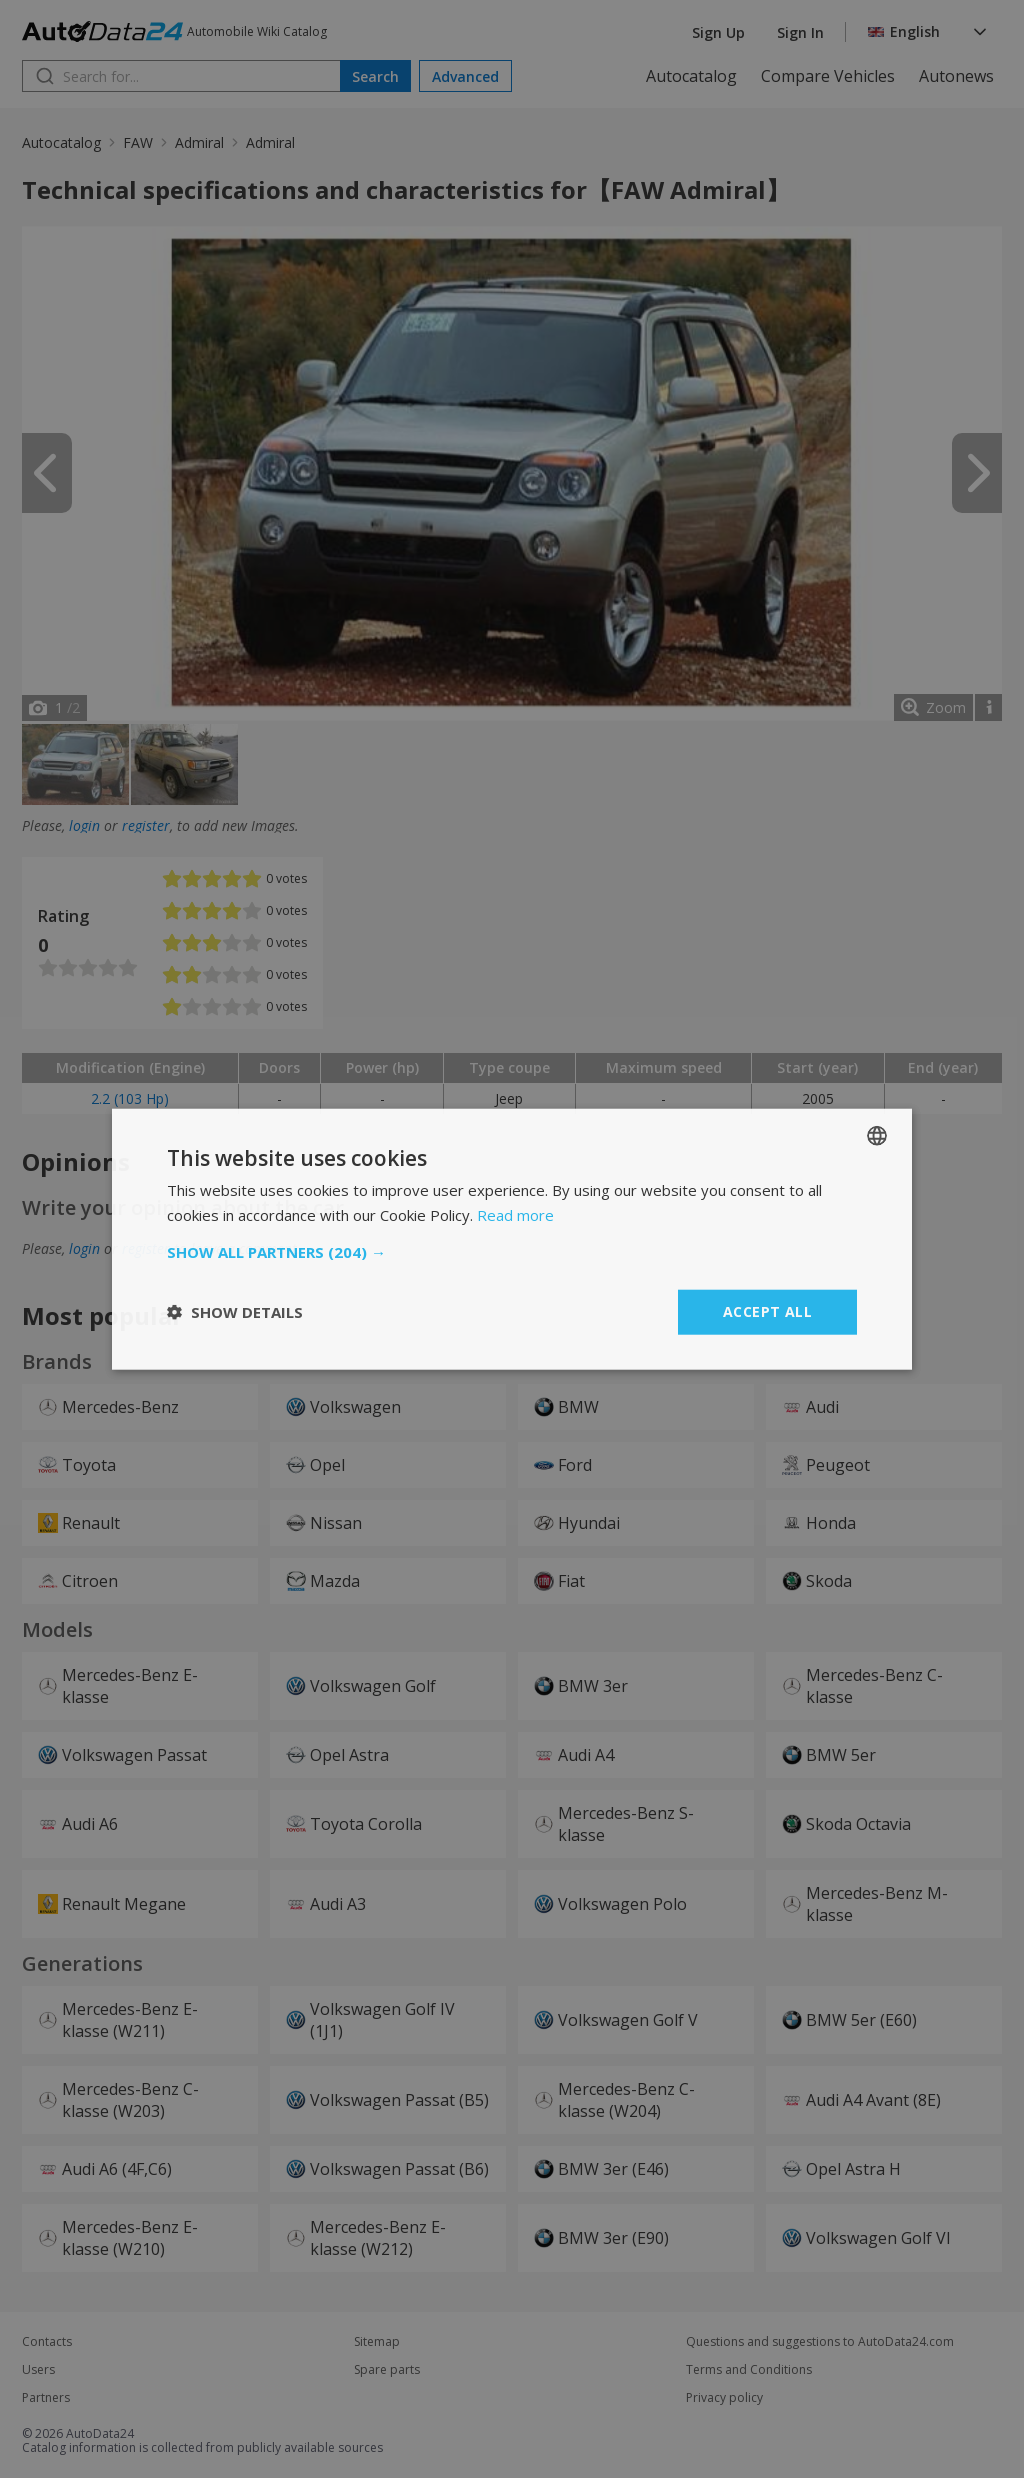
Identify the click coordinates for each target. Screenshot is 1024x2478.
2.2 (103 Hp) (130, 1098)
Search (375, 76)
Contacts (47, 2342)
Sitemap (377, 2342)
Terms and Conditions (749, 2370)
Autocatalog (691, 76)
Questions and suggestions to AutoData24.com (820, 2342)
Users (38, 2370)
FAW (138, 142)
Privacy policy (724, 2398)
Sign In (800, 32)
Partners (46, 2398)
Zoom (946, 707)
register (146, 825)
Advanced (465, 76)
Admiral (199, 142)
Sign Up (718, 32)
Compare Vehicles (828, 76)
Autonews (956, 76)
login (84, 825)
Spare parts (387, 2370)
